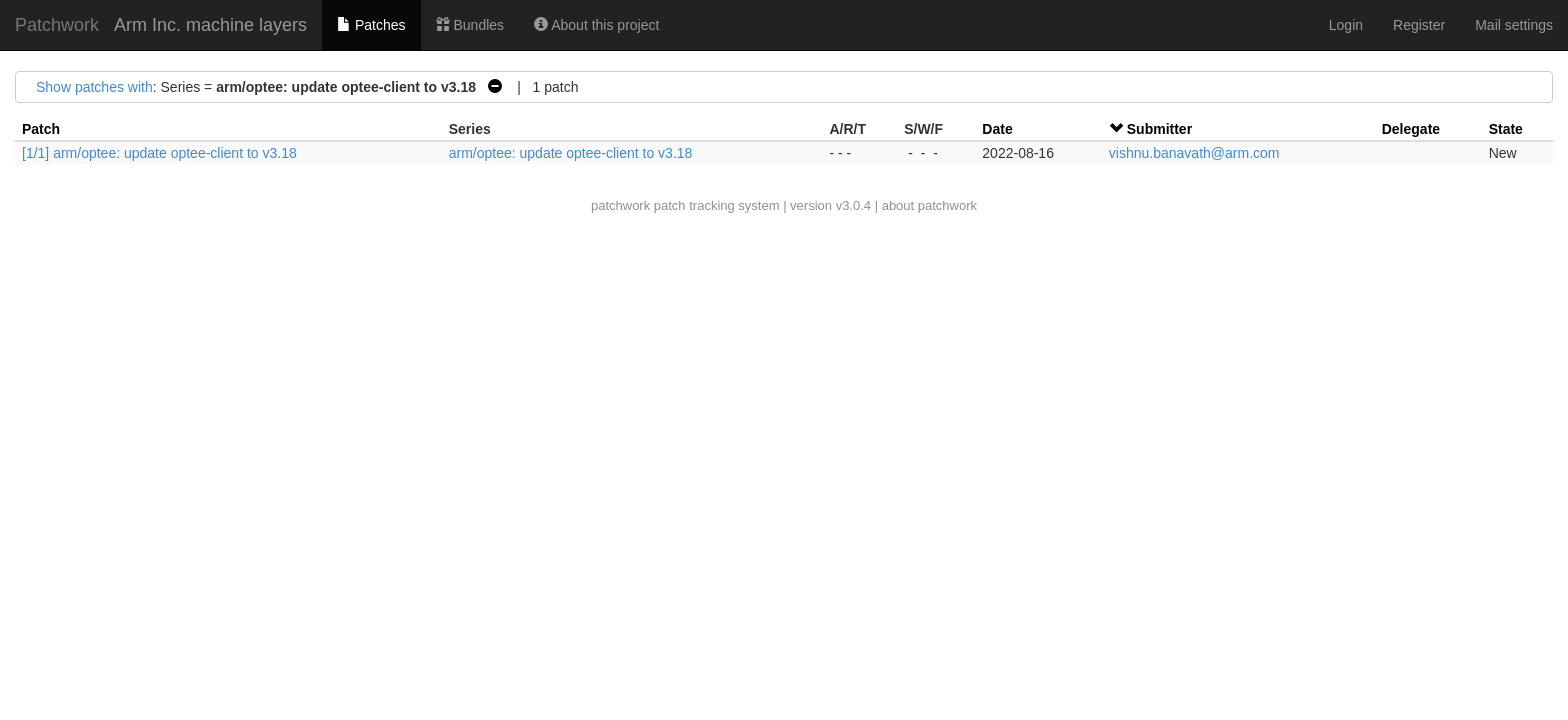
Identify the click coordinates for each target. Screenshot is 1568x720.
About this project (596, 25)
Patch (41, 129)
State (1506, 129)
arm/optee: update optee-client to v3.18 (571, 153)
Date (997, 129)
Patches (371, 25)
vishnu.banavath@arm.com (1194, 153)
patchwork (620, 205)
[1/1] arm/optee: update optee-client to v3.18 (159, 153)
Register (1419, 25)
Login (1346, 25)
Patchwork (57, 25)
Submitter (1159, 129)
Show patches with (94, 87)
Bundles (470, 25)
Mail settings (1514, 25)
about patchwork (929, 205)
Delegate (1411, 129)
